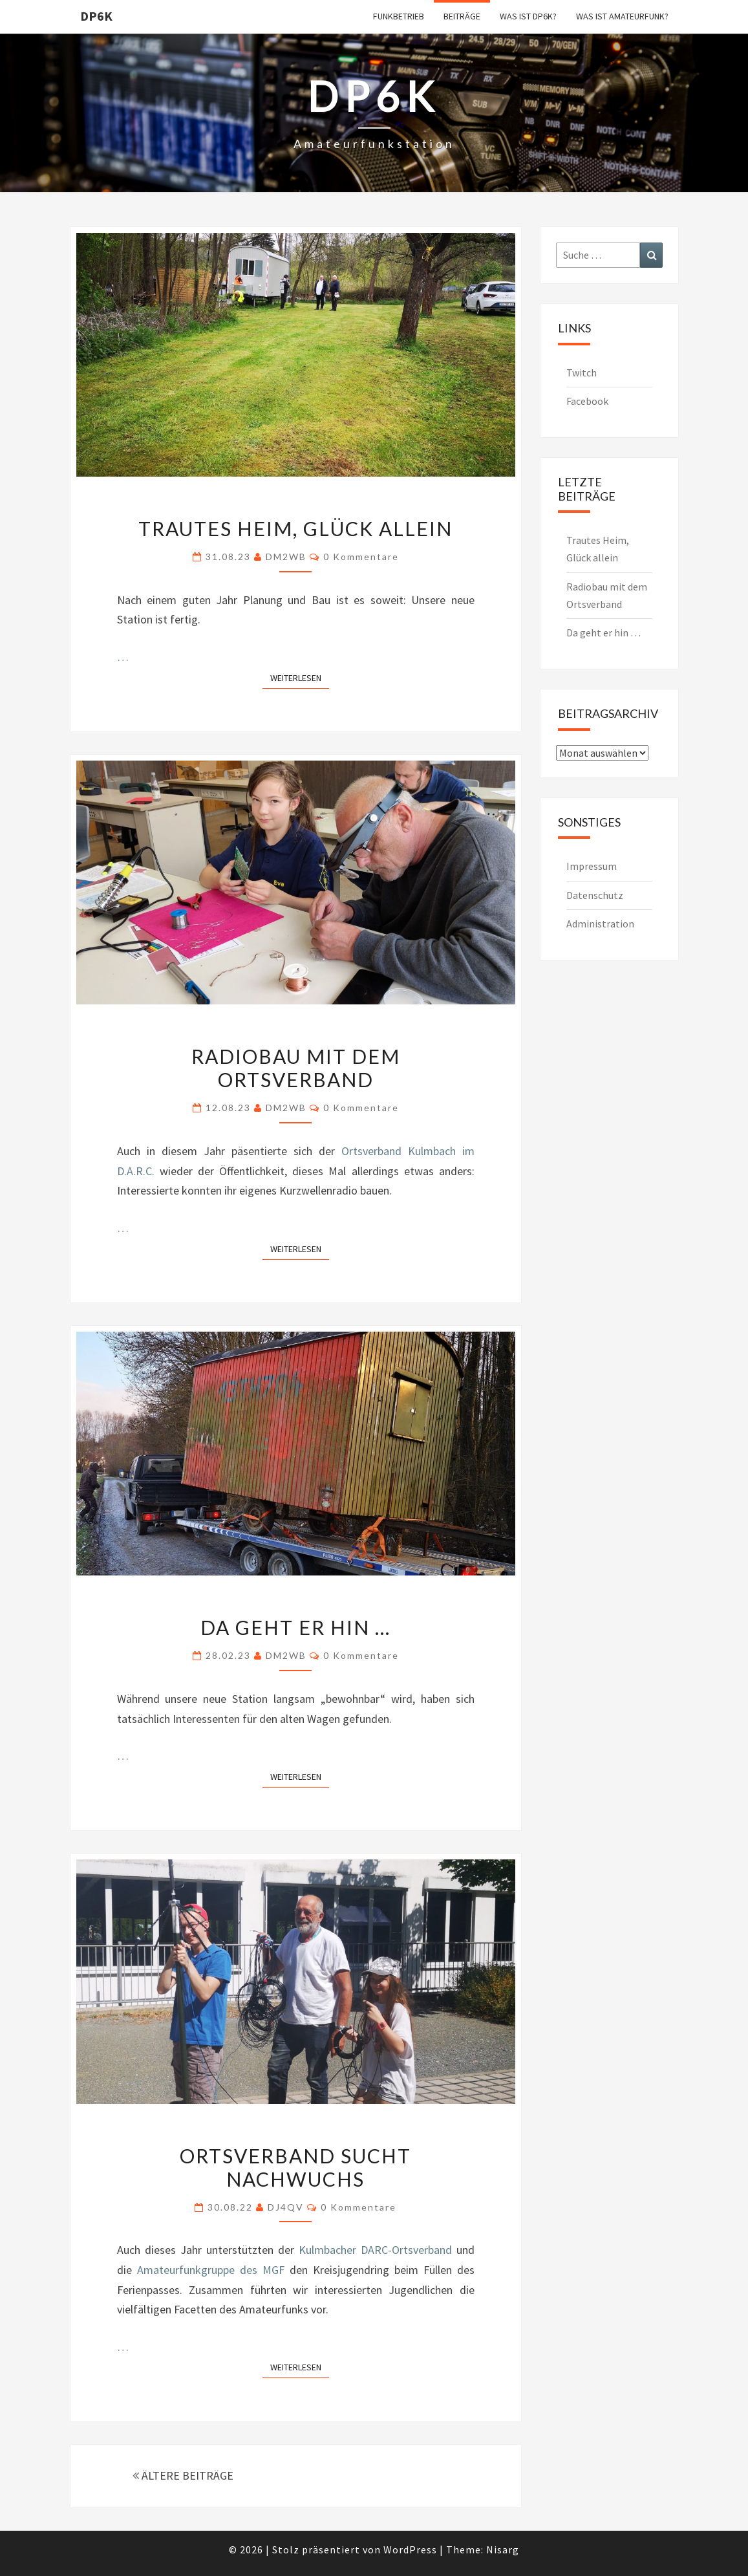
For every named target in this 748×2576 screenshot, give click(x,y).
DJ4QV (286, 2207)
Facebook (587, 401)
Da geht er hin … (295, 1627)
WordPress (410, 2549)
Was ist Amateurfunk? (622, 16)
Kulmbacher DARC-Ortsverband (375, 2249)
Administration (600, 923)
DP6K (96, 16)
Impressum (591, 866)
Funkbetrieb (398, 16)
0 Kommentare (361, 556)
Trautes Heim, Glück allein (295, 528)
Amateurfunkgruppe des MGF (210, 2269)
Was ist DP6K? (528, 16)
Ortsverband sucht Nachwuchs (295, 2167)
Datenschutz (594, 895)
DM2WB (286, 556)
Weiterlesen (299, 677)
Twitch (581, 372)
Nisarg (502, 2549)
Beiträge (461, 16)
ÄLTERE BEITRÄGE (183, 2475)
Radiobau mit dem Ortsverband (295, 1067)
